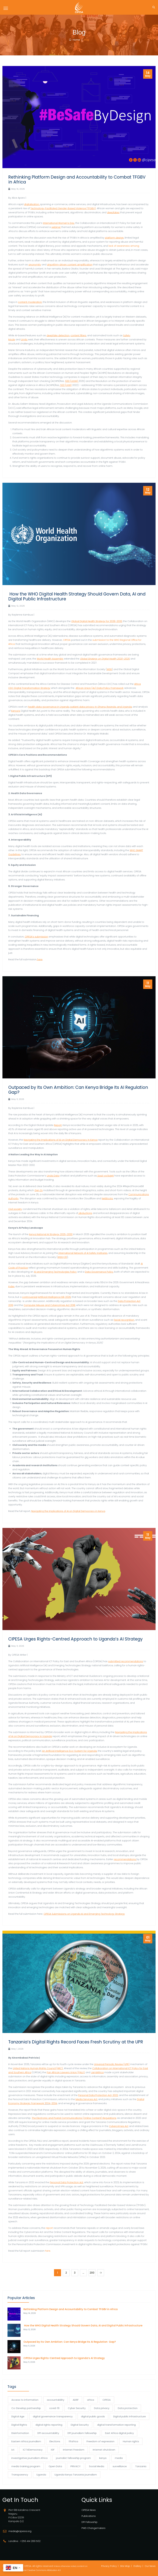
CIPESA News (89, 2510)
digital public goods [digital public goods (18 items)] (93, 2416)
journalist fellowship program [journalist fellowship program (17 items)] (73, 2458)
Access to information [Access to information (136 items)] (24, 2400)
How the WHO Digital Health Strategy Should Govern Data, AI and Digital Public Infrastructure (76, 596)
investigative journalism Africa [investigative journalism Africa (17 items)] (29, 2458)
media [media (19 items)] (119, 2458)
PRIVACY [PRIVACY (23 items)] (75, 2466)
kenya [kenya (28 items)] (102, 2458)
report (49, 2228)
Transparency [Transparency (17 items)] (19, 2474)
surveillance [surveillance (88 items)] (120, 2466)
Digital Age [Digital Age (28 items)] (17, 2416)
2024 (47, 2103)
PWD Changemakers (93, 2528)
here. (48, 2250)
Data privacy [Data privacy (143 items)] (101, 2408)
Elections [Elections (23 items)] (54, 2441)
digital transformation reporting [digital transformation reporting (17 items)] (116, 2424)
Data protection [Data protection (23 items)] (127, 2408)
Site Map (125, 2566)
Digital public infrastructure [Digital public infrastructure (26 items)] (129, 2416)
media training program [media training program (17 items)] (25, 2466)
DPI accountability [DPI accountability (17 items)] (48, 2433)
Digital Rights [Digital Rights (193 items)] (19, 2424)
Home (74, 39)
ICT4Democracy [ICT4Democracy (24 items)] (32, 2449)
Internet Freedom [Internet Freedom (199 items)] (73, 2449)
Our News (150, 2566)
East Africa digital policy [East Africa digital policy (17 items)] (119, 2433)
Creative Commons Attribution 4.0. (44, 2570)
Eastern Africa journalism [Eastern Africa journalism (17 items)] (26, 2441)
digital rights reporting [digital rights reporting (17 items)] (48, 2424)
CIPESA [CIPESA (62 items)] (107, 2400)
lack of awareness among (124, 245)
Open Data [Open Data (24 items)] (55, 2466)
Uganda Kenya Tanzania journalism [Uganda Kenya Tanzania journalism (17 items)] (76, 2474)
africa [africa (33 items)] (90, 2400)
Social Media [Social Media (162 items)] (96, 2466)
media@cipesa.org (19, 2531)
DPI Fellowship (89, 2522)
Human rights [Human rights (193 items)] (131, 2441)
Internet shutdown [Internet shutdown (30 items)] (104, 2449)
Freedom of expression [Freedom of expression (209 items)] (100, 2441)
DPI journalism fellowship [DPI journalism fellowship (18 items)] (82, 2433)
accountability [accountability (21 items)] (55, 2400)
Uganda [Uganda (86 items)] (41, 2474)
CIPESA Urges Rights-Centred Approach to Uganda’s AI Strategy (75, 1639)
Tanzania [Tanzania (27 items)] (140, 2466)
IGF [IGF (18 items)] (53, 2449)
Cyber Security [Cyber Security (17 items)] (77, 2408)
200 (92, 2272)
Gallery (137, 2566)
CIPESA (66, 640)
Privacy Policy (109, 2566)
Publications (89, 2516)
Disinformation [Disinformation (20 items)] (20, 2433)
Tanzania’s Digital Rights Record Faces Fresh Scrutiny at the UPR (75, 2042)
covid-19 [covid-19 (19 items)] (54, 2408)
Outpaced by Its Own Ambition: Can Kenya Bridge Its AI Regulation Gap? (78, 1089)
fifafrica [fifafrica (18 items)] (73, 2441)
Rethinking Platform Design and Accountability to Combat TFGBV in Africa (77, 179)
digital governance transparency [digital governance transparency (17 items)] (53, 2416)
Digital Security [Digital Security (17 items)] (80, 2424)
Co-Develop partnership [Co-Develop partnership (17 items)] (26, 2408)
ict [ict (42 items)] (12, 2449)
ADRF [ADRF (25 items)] (76, 2400)
